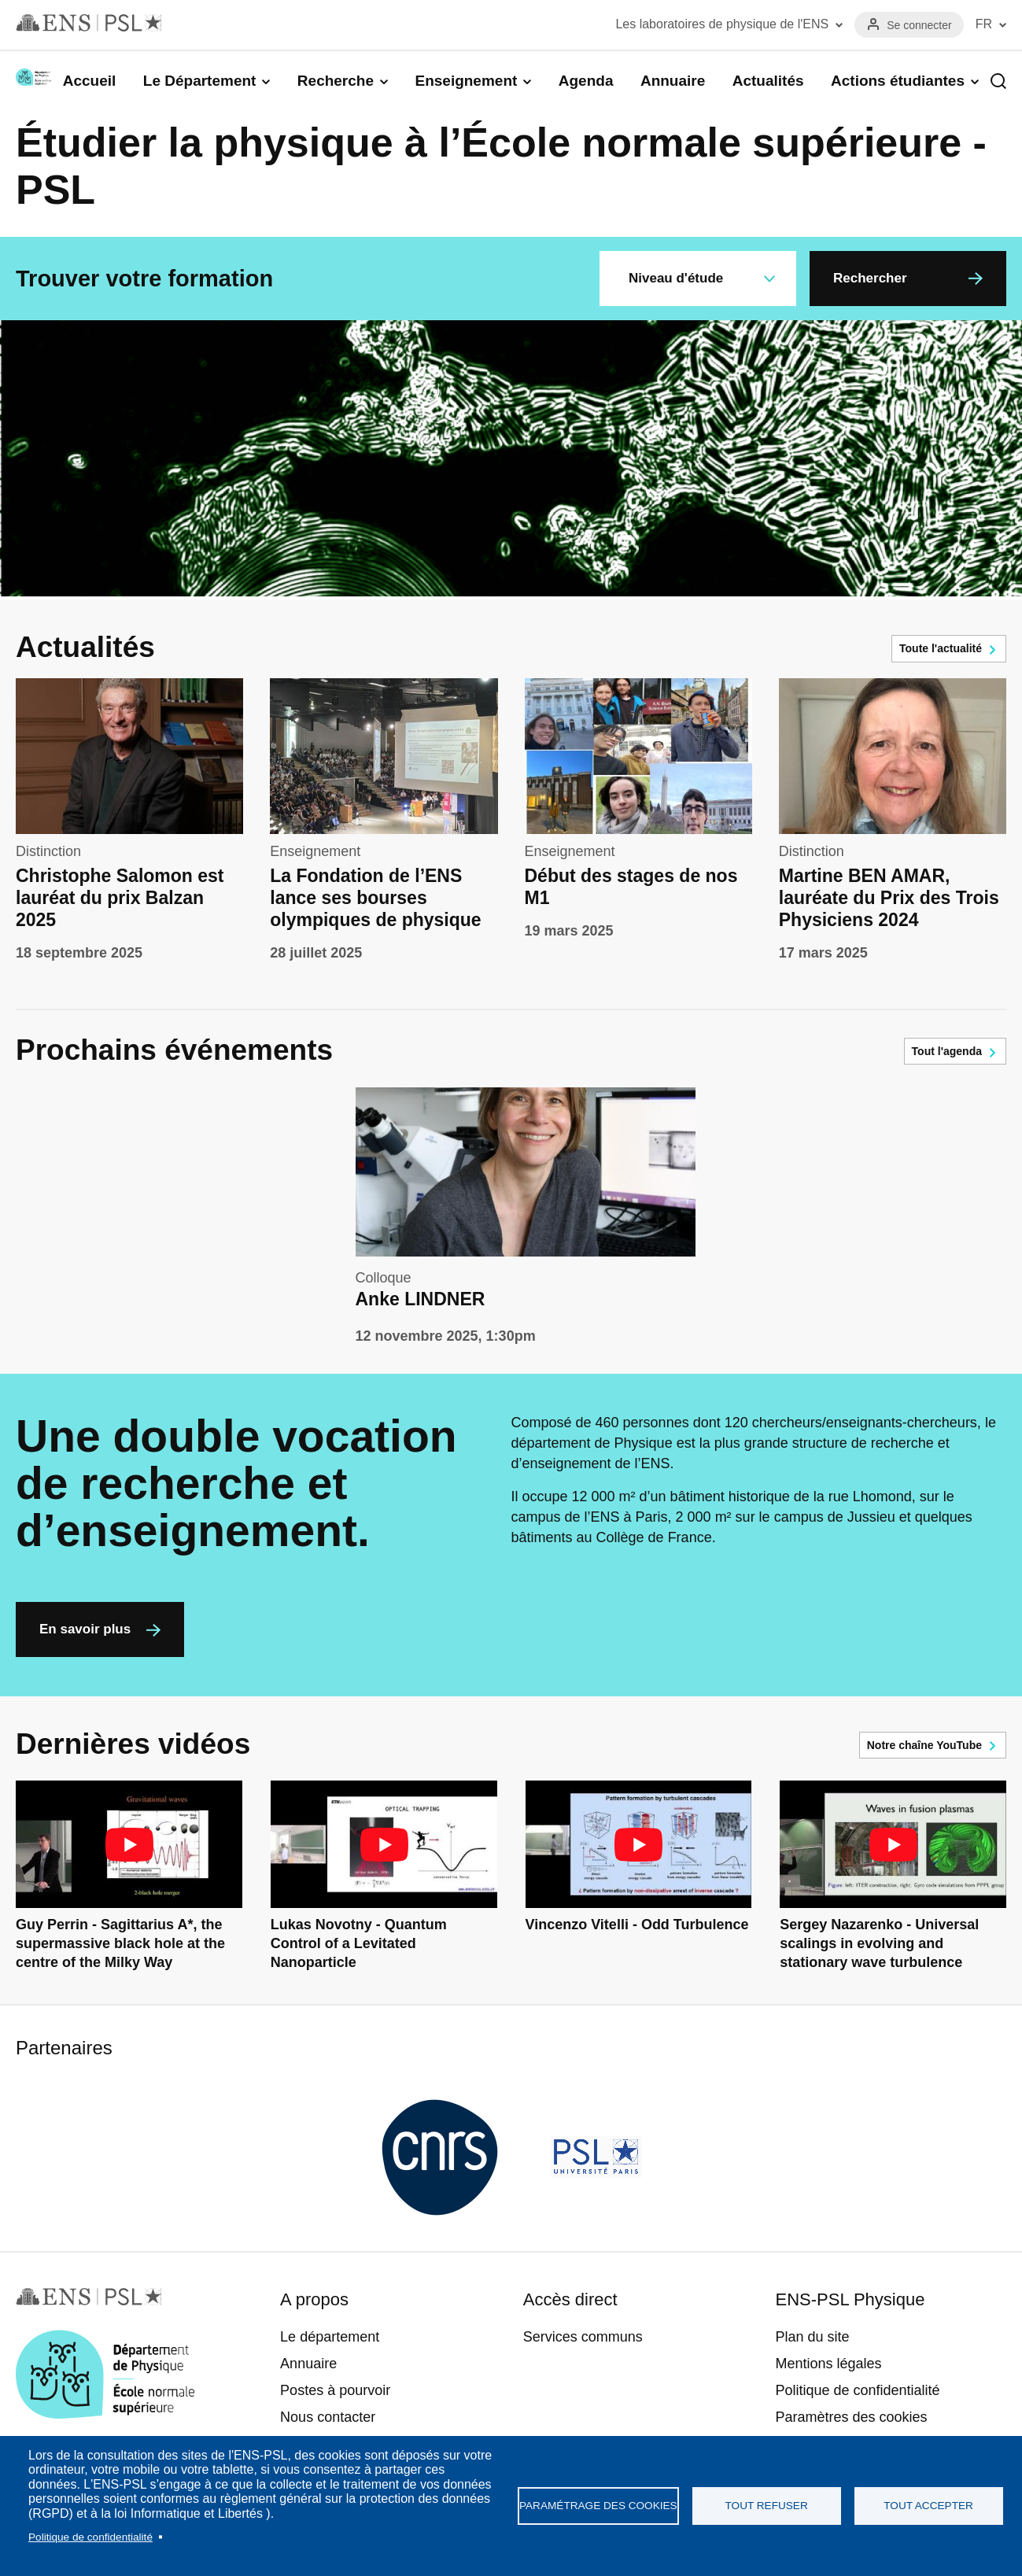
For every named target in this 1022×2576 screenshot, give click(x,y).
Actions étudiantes (898, 80)
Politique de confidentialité (90, 2537)
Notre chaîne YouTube (924, 1745)
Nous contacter (327, 2417)
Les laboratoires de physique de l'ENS (721, 24)
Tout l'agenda (947, 1051)
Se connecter (919, 25)
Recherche (335, 80)
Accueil (89, 80)
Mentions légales (828, 2363)
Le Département (199, 80)
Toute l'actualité (940, 648)
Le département (329, 2337)
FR (984, 24)
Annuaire (672, 80)
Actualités (768, 80)
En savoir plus (85, 1629)
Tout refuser (766, 2505)
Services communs (583, 2337)
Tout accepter (928, 2505)
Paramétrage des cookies (598, 2505)
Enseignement (466, 80)
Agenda (586, 80)
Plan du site (812, 2337)
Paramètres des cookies (851, 2417)
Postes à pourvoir (335, 2390)
